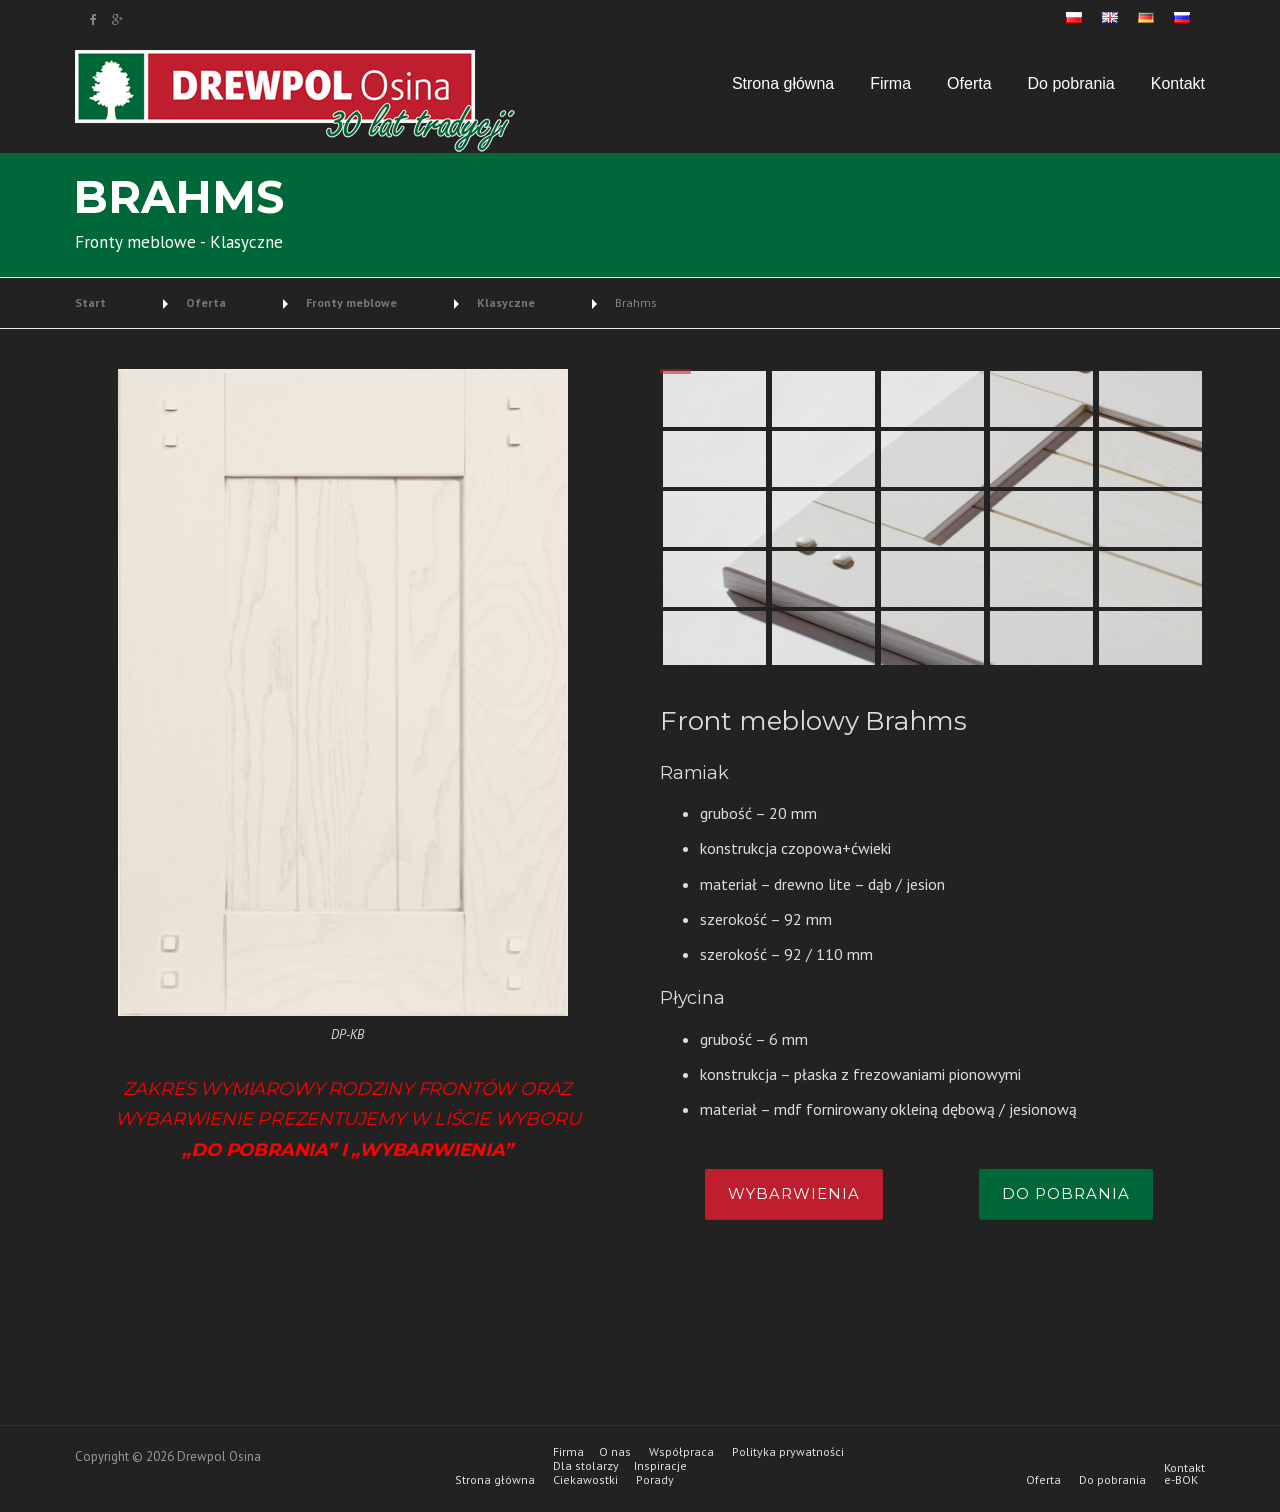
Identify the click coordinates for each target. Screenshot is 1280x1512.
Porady (655, 1480)
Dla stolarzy (586, 1466)
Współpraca (681, 1452)
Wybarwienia (794, 1193)
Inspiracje (660, 1466)
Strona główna (783, 83)
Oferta (969, 83)
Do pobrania (1071, 83)
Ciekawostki (585, 1480)
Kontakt (1178, 83)
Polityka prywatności (788, 1452)
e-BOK (1181, 1480)
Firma (890, 83)
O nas (615, 1452)
